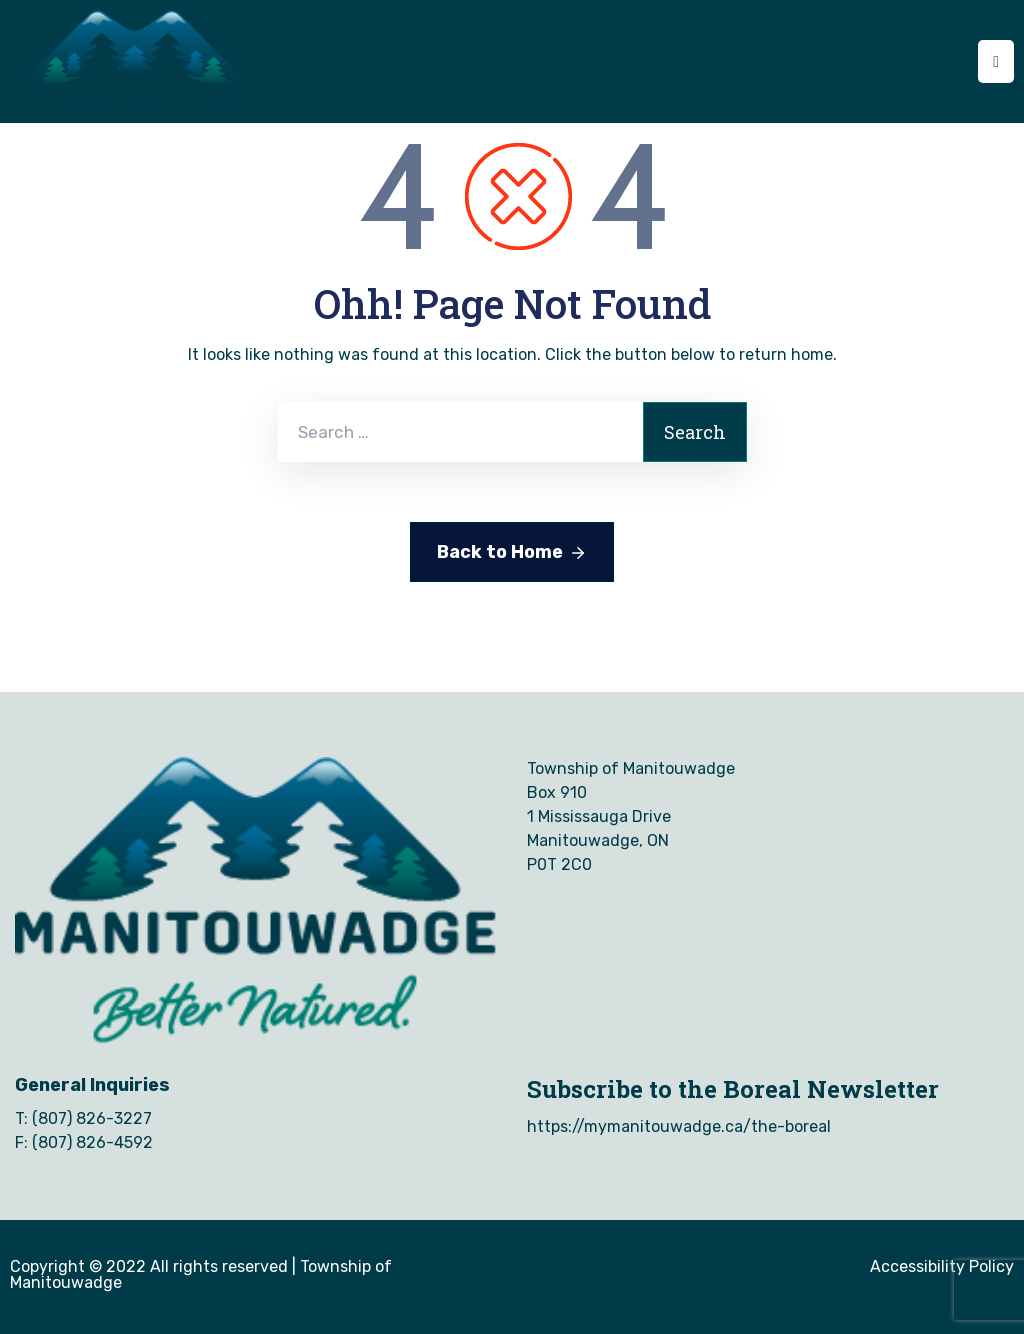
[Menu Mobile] (996, 61)
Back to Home (512, 553)
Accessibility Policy (942, 1266)
